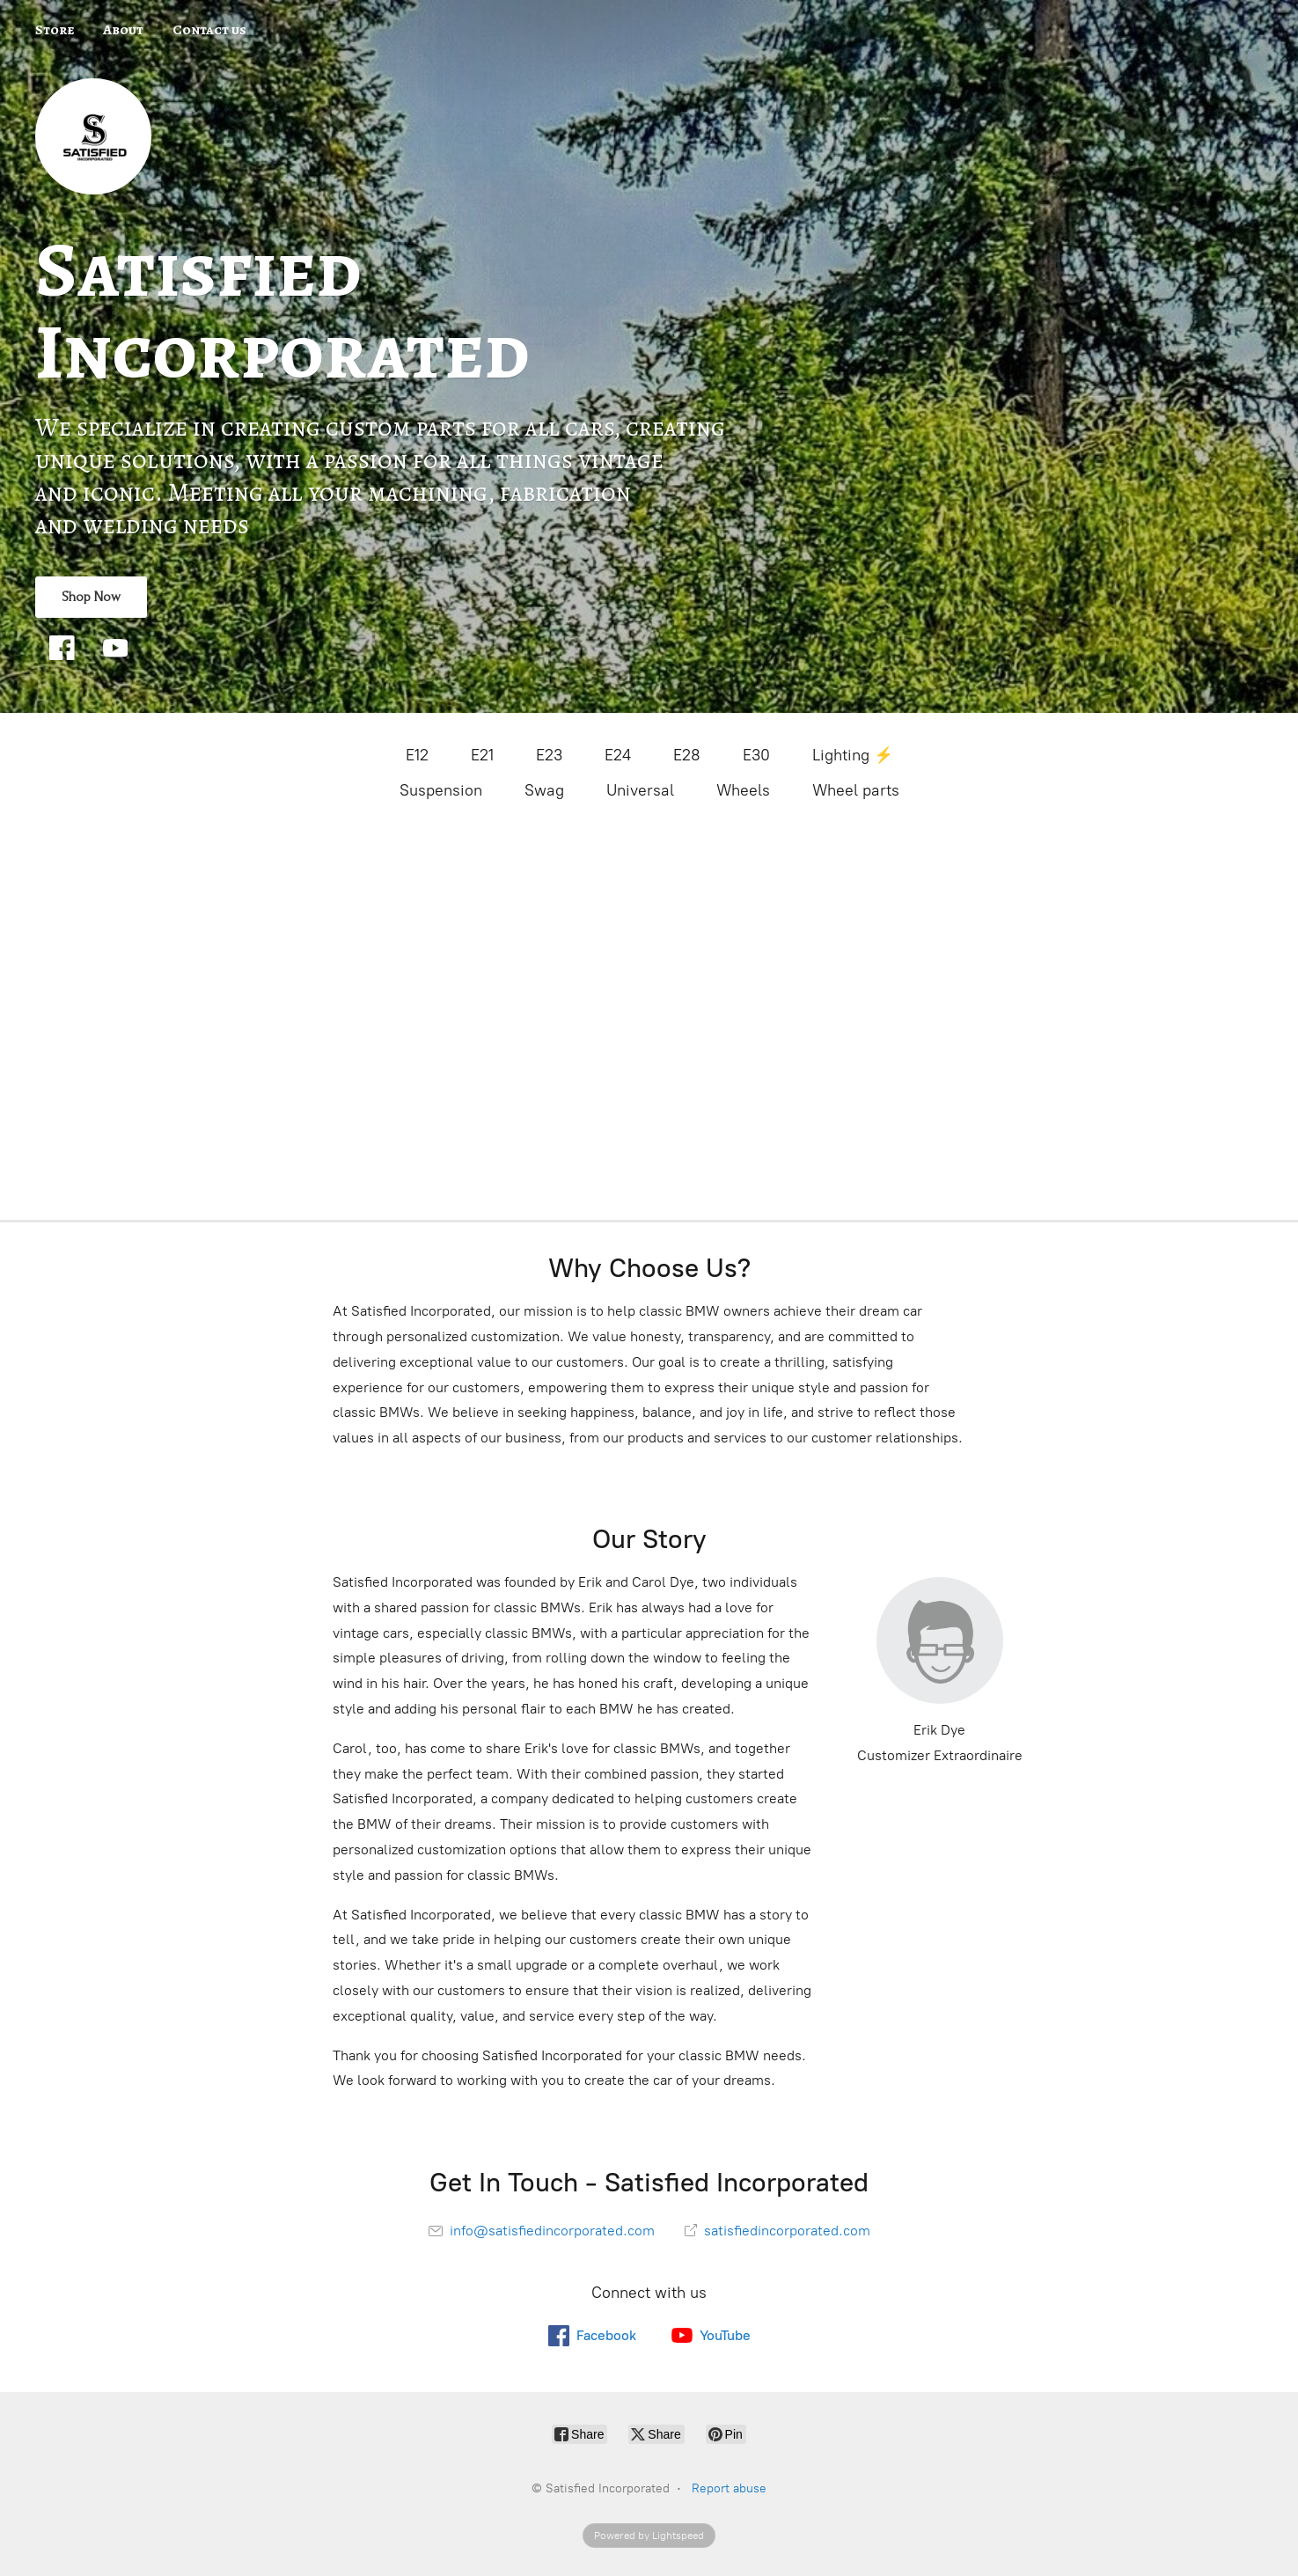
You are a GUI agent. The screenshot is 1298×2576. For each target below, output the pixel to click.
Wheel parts (855, 790)
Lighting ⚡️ (852, 755)
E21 (482, 755)
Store (54, 30)
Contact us (209, 30)
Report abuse (729, 2488)
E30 (756, 755)
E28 (686, 755)
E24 (618, 755)
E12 (417, 755)
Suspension (441, 790)
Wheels (743, 790)
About (123, 30)
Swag (544, 790)
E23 (549, 755)
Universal (640, 790)
